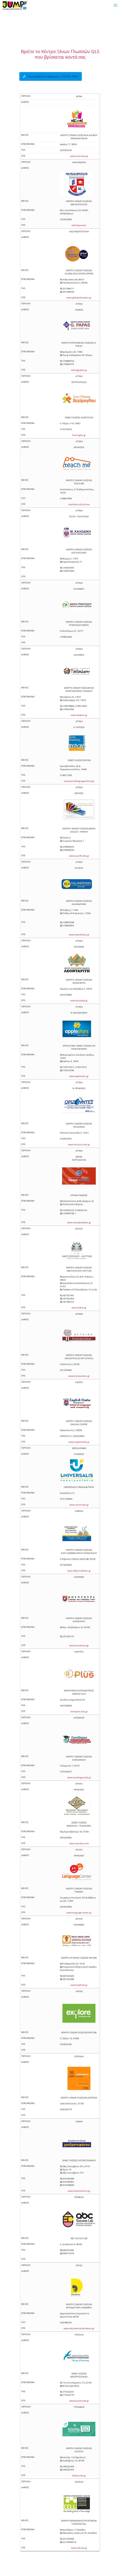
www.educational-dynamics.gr (79, 2328)
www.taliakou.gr (79, 715)
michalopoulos (79, 225)
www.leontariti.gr (79, 1000)
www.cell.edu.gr (79, 2547)
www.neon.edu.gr (79, 156)
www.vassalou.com (79, 1843)
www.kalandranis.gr (79, 934)
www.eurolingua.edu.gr (79, 1777)
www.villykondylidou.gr (79, 1570)
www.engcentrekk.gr (78, 1441)
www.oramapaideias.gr (79, 1222)
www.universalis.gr (79, 1504)
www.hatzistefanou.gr (79, 2190)
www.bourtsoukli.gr (79, 2400)
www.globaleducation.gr (79, 297)
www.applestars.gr (79, 1076)
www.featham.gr (79, 1984)
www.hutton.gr (79, 1307)
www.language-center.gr (78, 1912)
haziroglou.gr (79, 435)
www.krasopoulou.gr (79, 1375)
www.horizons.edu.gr (79, 1144)
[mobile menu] (115, 5)
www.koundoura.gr (79, 1645)
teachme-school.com (79, 504)
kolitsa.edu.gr (79, 2475)
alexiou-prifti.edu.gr (79, 855)
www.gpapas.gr (79, 370)
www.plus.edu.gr (79, 1711)
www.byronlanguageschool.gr (79, 781)
